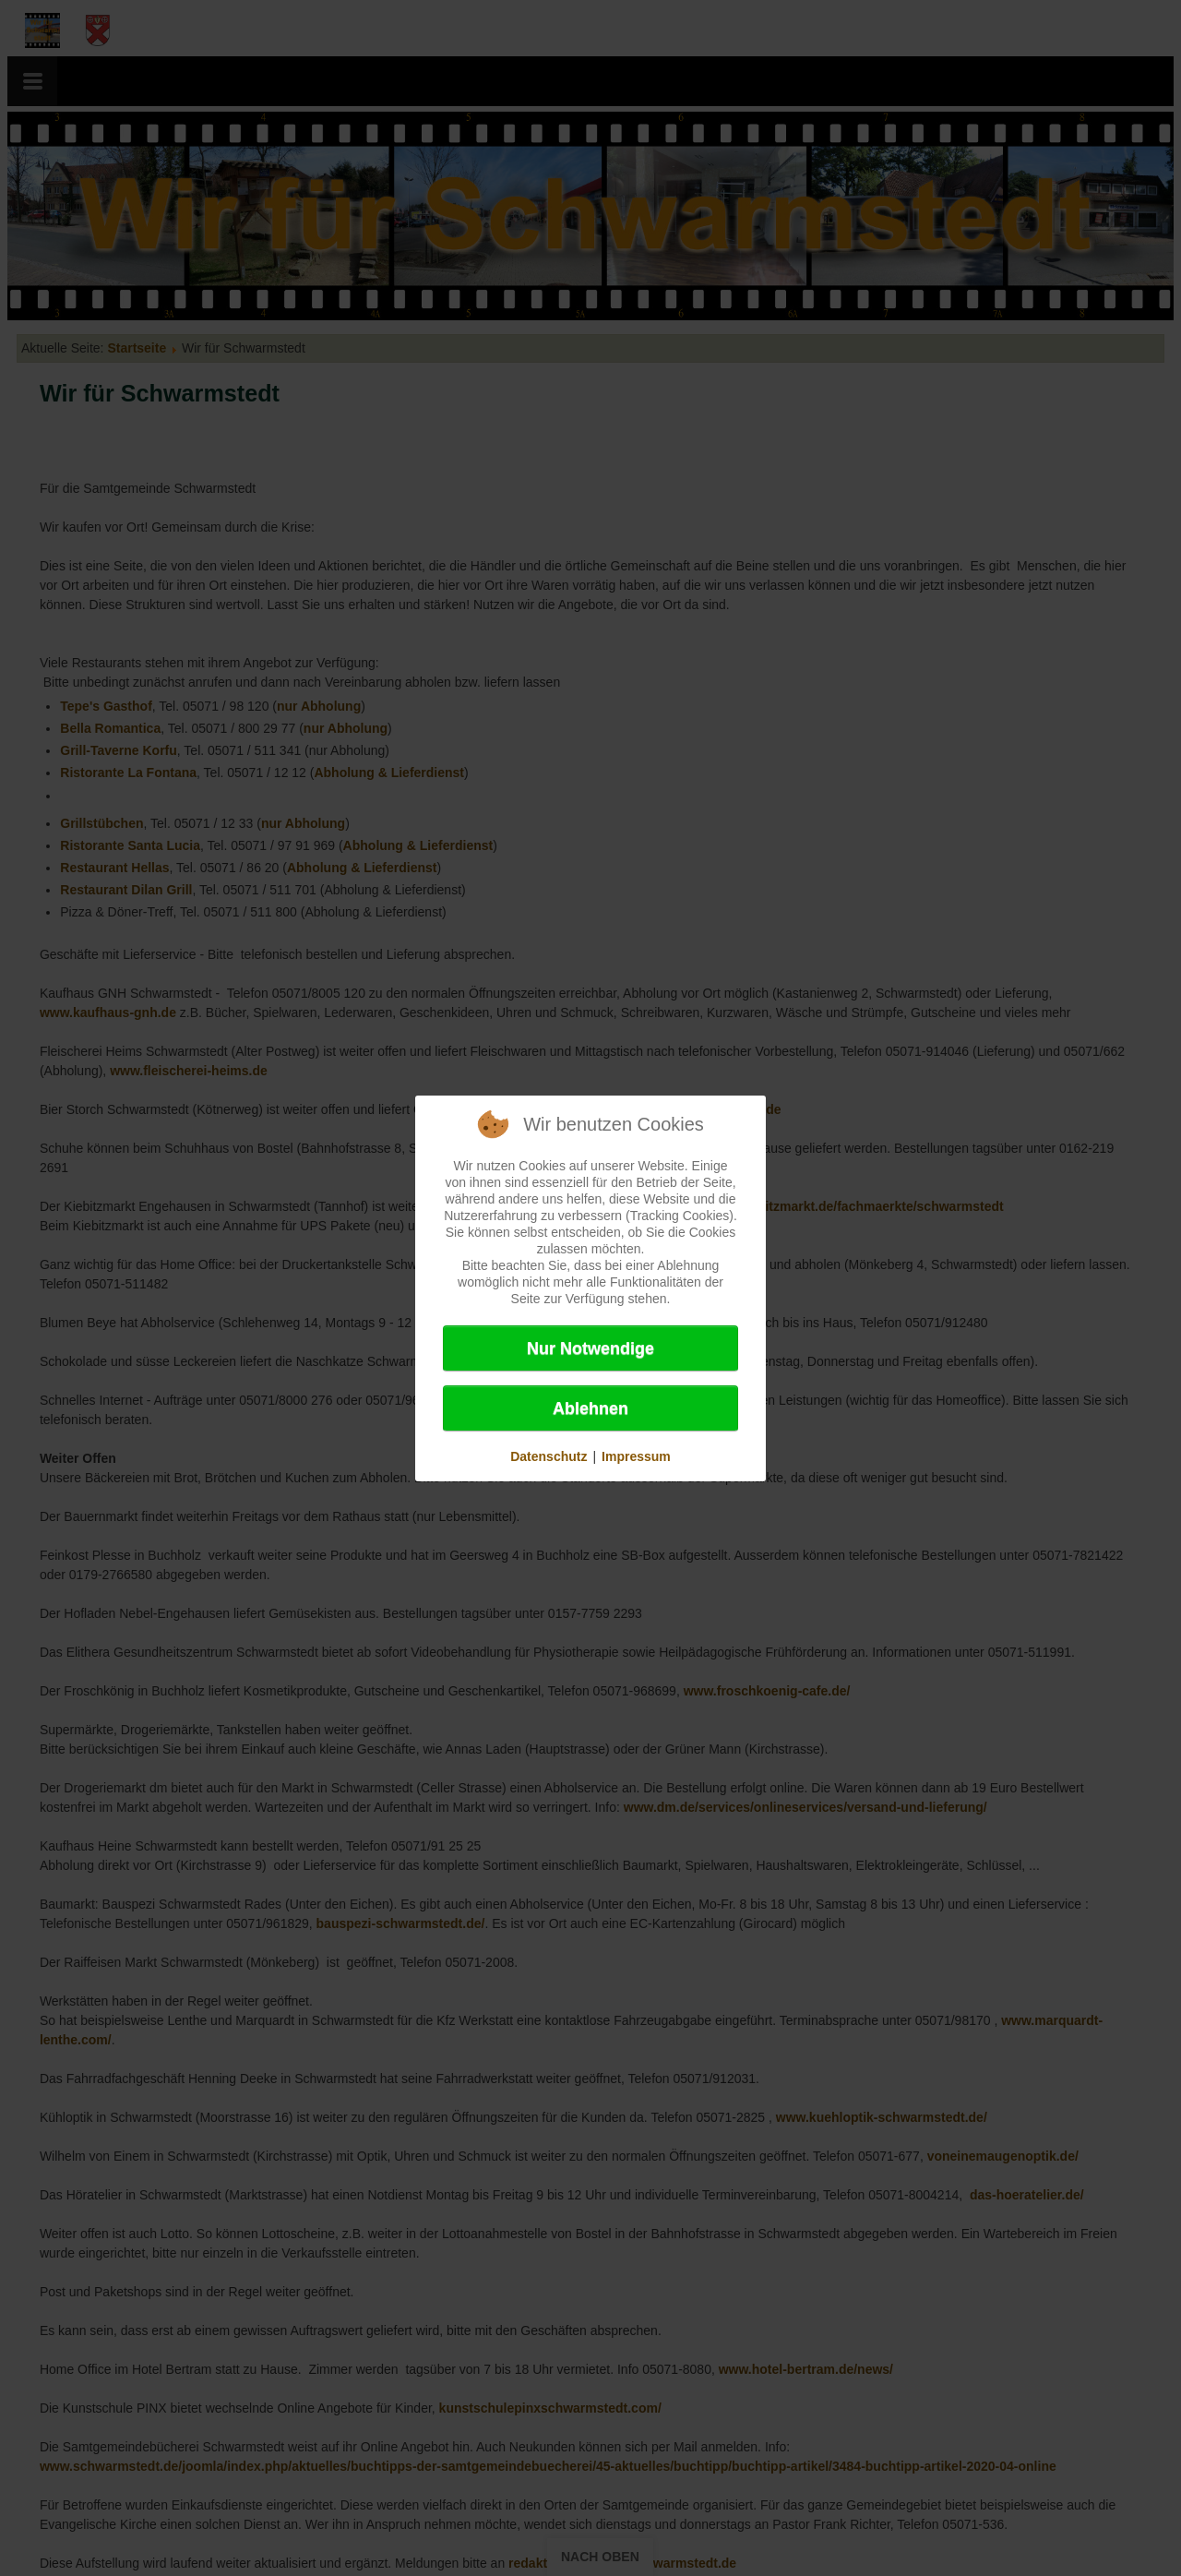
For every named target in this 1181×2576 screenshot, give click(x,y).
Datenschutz (548, 1456)
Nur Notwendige (590, 1348)
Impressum (636, 1456)
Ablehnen (590, 1408)
